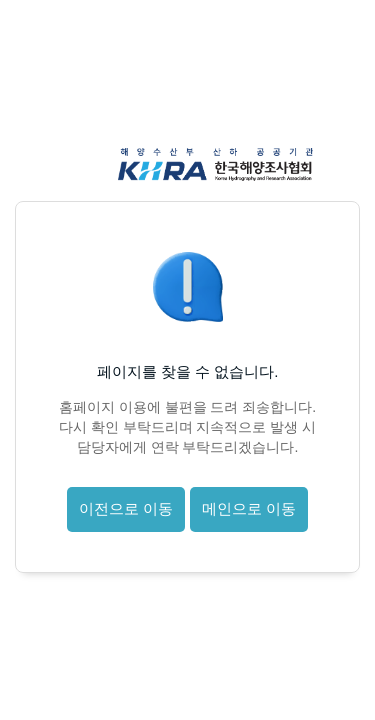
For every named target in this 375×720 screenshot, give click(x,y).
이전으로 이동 (126, 508)
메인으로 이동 (249, 508)
